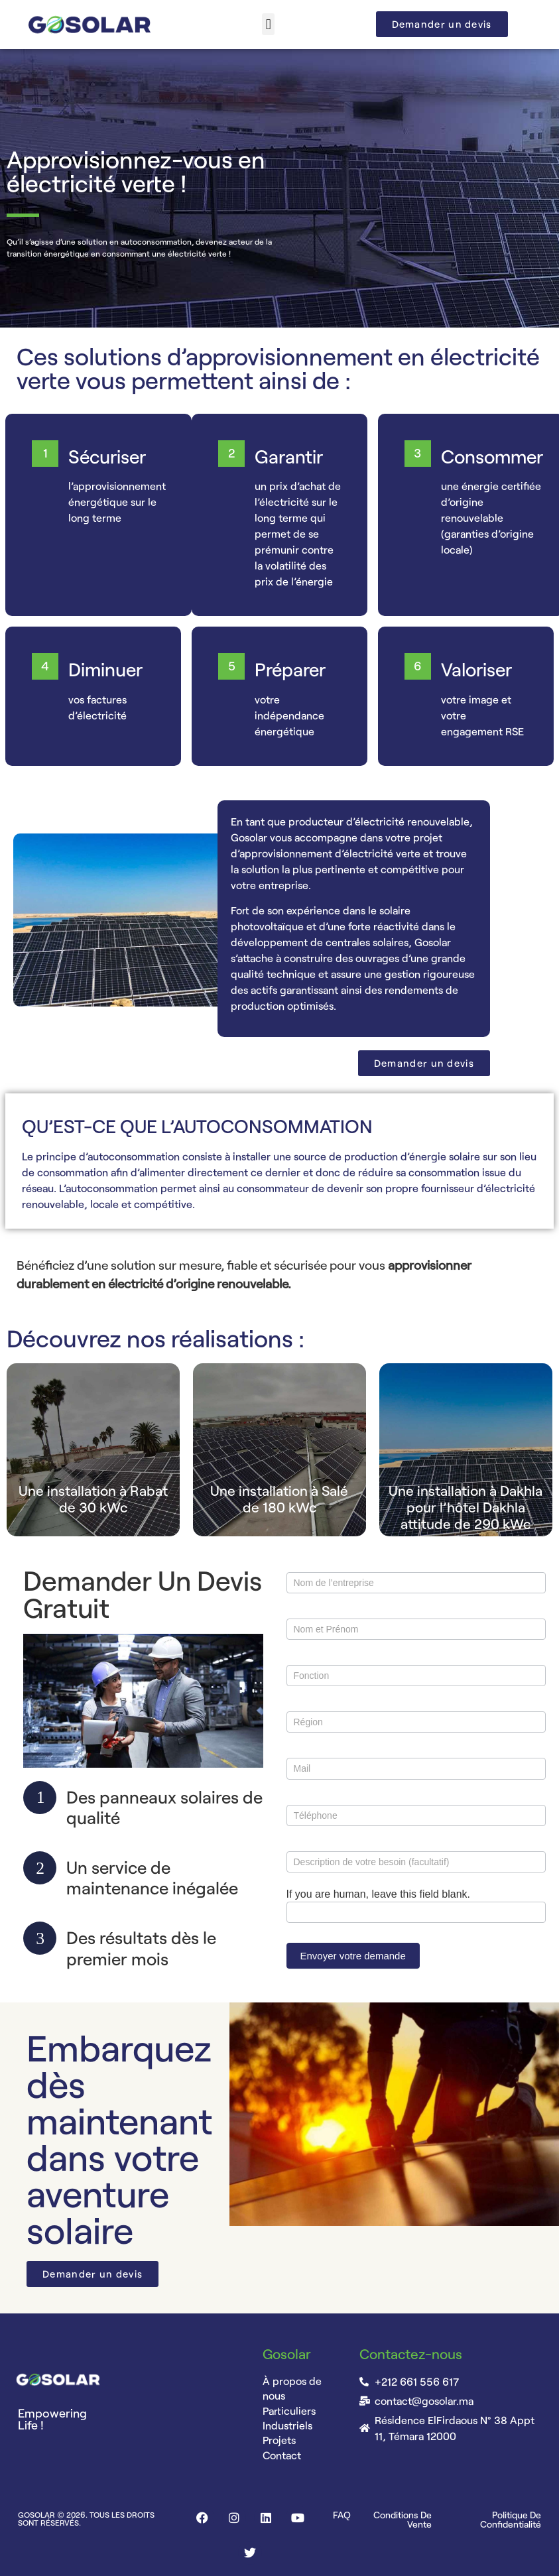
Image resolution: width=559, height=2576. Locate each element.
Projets (279, 2439)
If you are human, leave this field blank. (378, 1894)
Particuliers (289, 2410)
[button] (268, 24)
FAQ (342, 2514)
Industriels (287, 2425)
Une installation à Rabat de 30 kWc (93, 1498)
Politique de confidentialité (510, 2519)
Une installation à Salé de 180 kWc (279, 1498)
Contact (282, 2455)
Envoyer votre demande (353, 1955)
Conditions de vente (402, 2519)
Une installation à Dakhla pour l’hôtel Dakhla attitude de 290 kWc (465, 1507)
